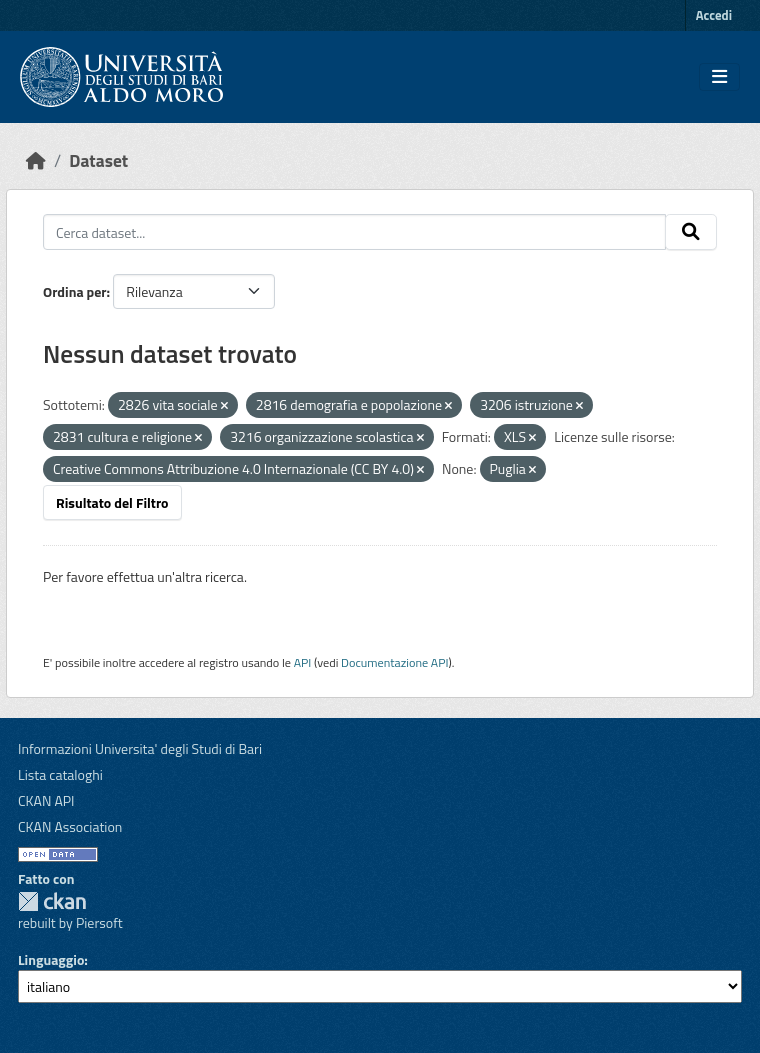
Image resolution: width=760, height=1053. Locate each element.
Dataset (98, 160)
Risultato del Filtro (112, 502)
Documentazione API (394, 662)
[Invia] (691, 232)
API (303, 662)
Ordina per (75, 291)
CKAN (52, 901)
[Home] (36, 160)
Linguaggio (51, 959)
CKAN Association (70, 826)
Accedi (714, 15)
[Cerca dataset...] (354, 232)
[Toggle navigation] (719, 77)
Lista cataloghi (60, 774)
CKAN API (46, 800)
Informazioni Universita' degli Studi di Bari (140, 748)
